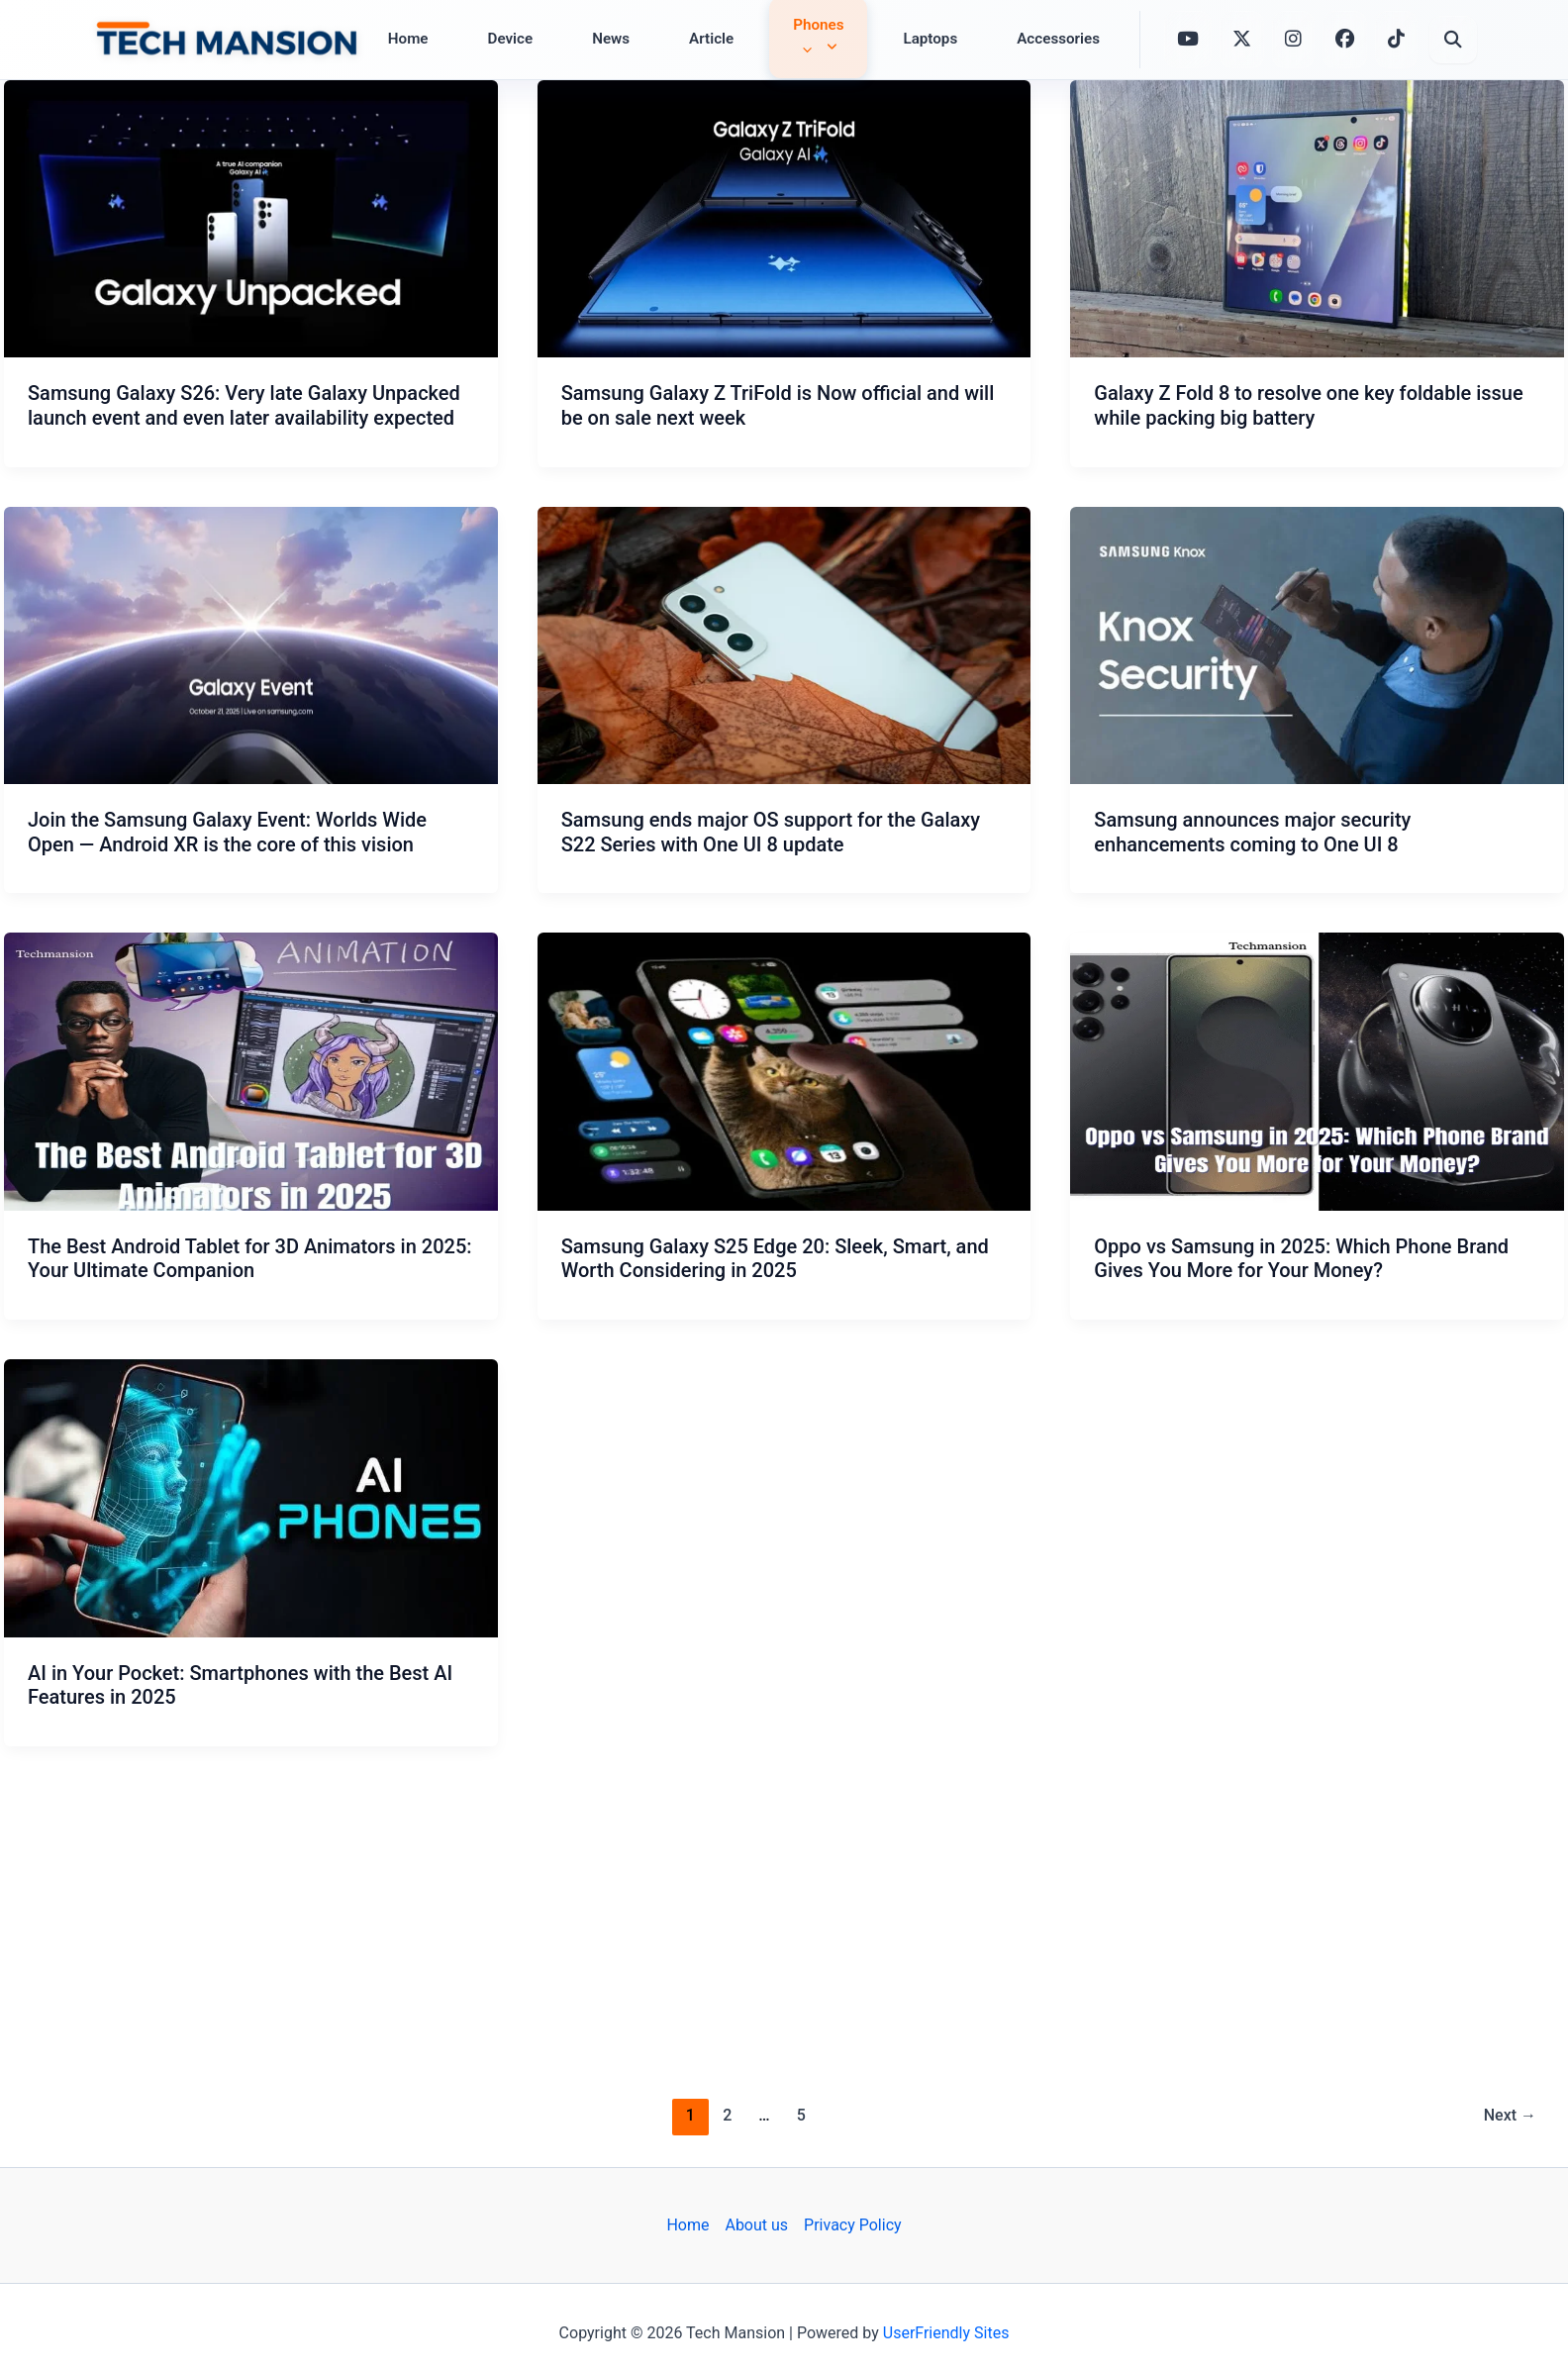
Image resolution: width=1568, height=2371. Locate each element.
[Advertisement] (784, 1918)
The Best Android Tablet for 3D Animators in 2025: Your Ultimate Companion (250, 1259)
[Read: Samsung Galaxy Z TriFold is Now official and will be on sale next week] (784, 218)
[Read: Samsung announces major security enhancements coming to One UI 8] (1317, 645)
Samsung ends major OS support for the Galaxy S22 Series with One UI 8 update (771, 832)
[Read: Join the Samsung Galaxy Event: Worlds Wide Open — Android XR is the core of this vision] (251, 645)
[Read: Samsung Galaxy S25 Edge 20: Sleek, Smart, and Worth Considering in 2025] (784, 1071)
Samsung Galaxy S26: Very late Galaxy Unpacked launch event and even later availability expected (244, 405)
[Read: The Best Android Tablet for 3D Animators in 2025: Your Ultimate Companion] (251, 1071)
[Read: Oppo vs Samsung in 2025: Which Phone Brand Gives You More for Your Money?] (1317, 1071)
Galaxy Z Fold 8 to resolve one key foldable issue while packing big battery (1308, 405)
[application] (802, 49)
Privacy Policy (853, 2225)
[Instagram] (1293, 39)
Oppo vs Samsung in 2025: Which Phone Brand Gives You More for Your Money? (1301, 1259)
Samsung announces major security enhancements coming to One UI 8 (1252, 832)
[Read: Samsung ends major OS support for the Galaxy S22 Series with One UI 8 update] (784, 645)
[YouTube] (1188, 36)
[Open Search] (1453, 39)
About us (756, 2225)
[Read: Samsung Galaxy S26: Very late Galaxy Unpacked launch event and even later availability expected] (251, 218)
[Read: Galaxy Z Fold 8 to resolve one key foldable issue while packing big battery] (1317, 218)
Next (1510, 2115)
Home (687, 2225)
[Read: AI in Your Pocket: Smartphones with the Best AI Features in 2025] (251, 1497)
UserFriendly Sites (946, 2332)
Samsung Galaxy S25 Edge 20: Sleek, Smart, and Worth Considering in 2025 (775, 1259)
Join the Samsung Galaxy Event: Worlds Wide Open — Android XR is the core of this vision (227, 832)
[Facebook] (1345, 39)
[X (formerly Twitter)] (1242, 37)
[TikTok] (1396, 39)
